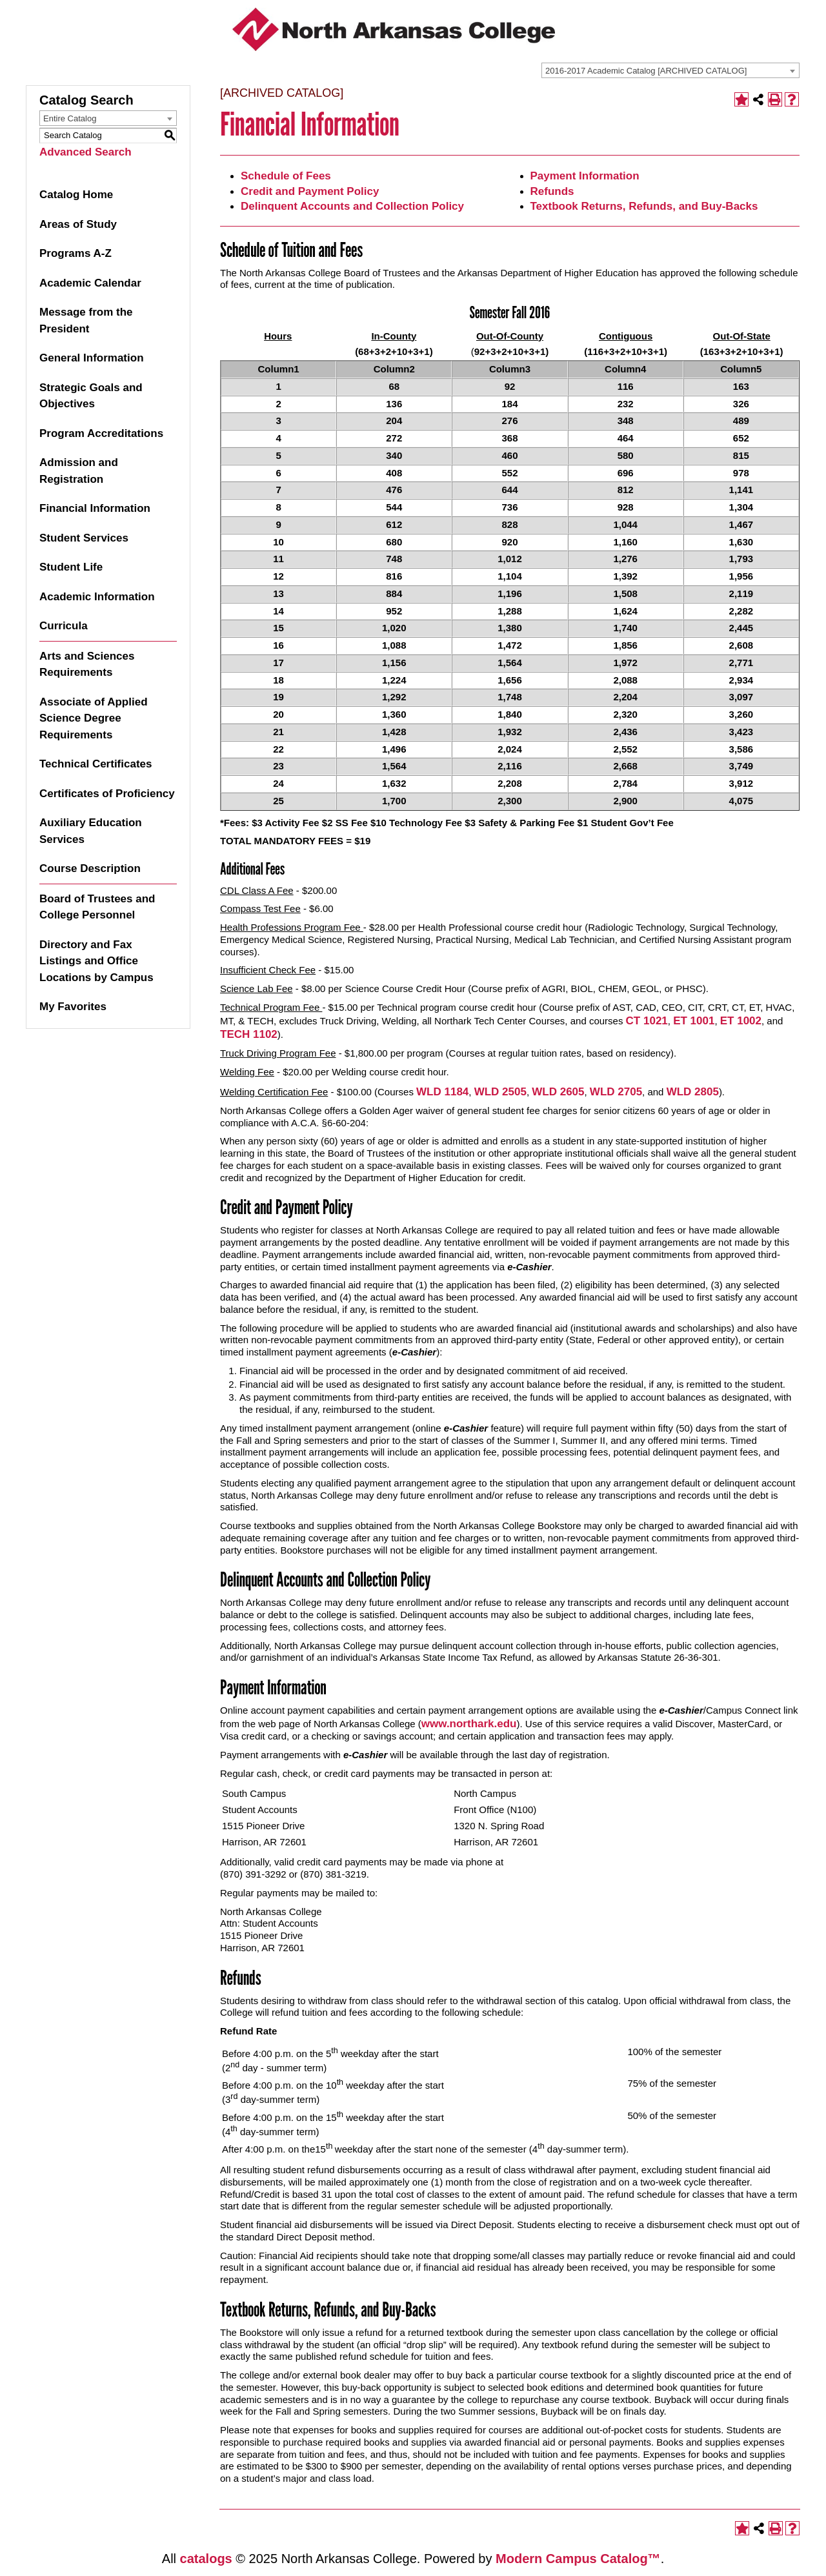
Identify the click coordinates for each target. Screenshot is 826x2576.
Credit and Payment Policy (310, 191)
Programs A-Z (75, 253)
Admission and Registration (78, 470)
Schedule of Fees (286, 176)
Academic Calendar (90, 283)
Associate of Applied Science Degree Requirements (93, 718)
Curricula (63, 626)
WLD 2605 (558, 1092)
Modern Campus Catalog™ (578, 2558)
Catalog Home (76, 194)
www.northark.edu (469, 1724)
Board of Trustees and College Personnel (97, 907)
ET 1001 (693, 1021)
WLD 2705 (616, 1092)
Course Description (90, 868)
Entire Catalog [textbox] (69, 118)
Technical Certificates (95, 764)
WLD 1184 (442, 1092)
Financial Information (94, 508)
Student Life (71, 567)
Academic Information (97, 597)
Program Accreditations (101, 433)
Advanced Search (85, 152)
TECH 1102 (248, 1034)
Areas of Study (78, 224)
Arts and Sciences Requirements (86, 664)
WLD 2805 (693, 1092)
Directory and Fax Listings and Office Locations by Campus (96, 961)
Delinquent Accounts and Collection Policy (352, 206)
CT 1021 (647, 1021)
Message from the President (86, 320)
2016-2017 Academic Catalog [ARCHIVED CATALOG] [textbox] (646, 71)
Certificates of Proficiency (107, 793)
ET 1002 (740, 1021)
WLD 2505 (500, 1092)
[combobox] (670, 70)
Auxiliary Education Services (90, 831)
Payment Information (585, 176)
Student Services (83, 538)
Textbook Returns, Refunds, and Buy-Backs (644, 206)
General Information (91, 358)
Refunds (552, 191)
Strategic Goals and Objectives (91, 396)
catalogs (206, 2558)
